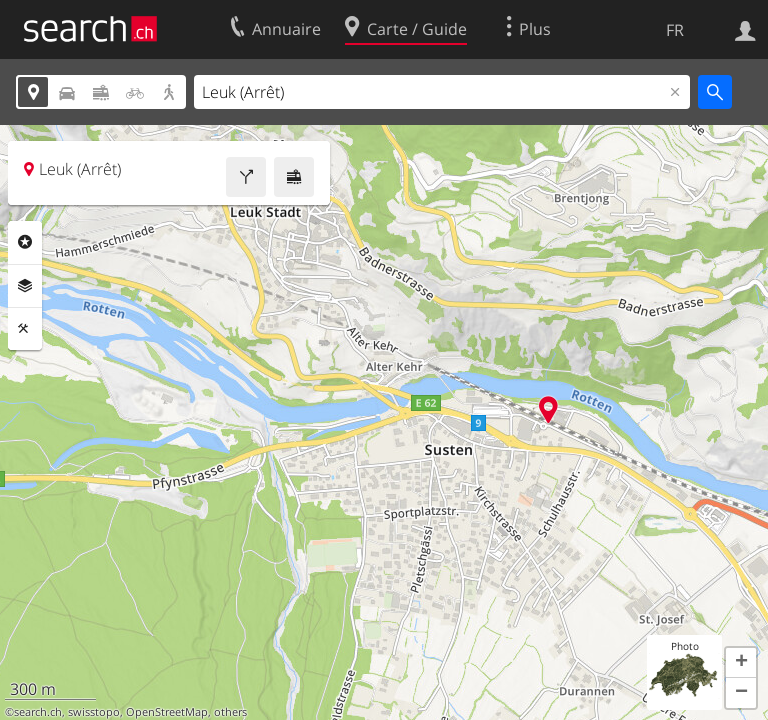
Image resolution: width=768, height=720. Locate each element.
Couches (25, 286)
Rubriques (25, 242)
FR (675, 30)
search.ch (38, 712)
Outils (25, 329)
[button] (741, 663)
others (230, 712)
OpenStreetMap (167, 712)
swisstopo (94, 712)
